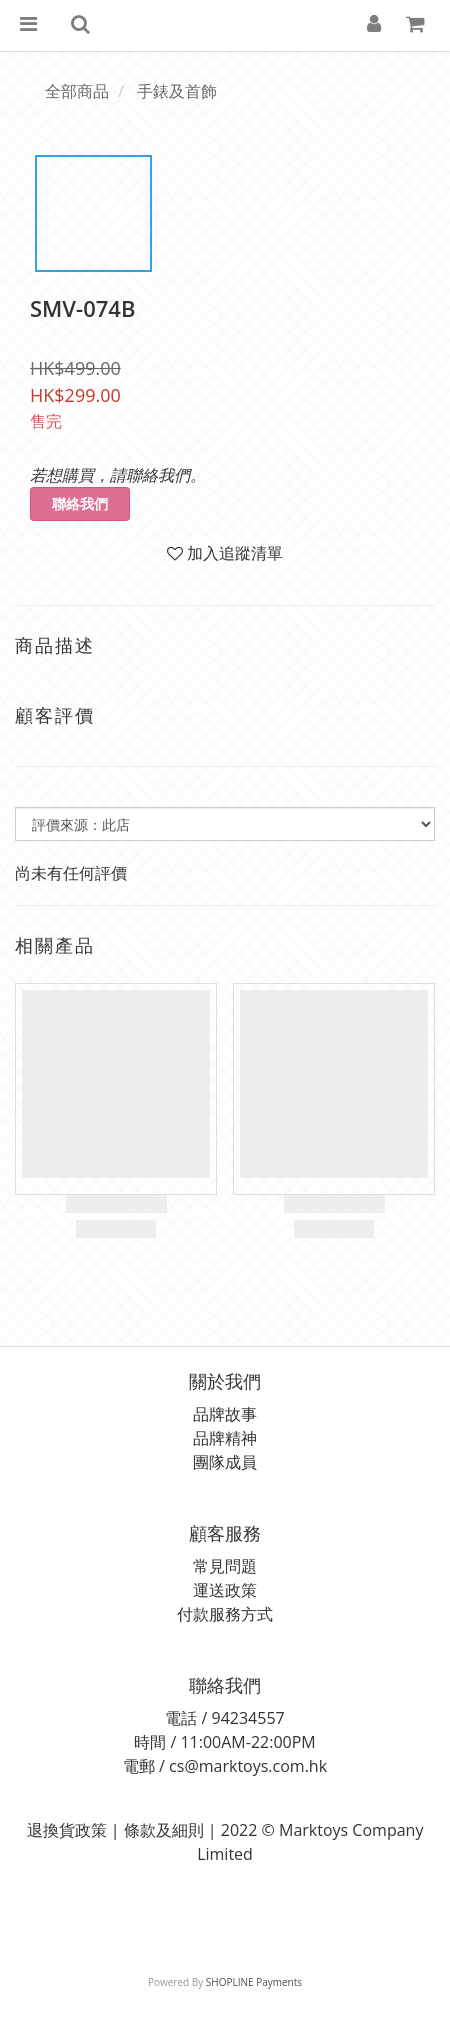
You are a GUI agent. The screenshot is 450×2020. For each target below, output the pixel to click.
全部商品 (77, 91)
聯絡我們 (80, 503)
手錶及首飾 (177, 91)
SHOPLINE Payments (254, 1982)
